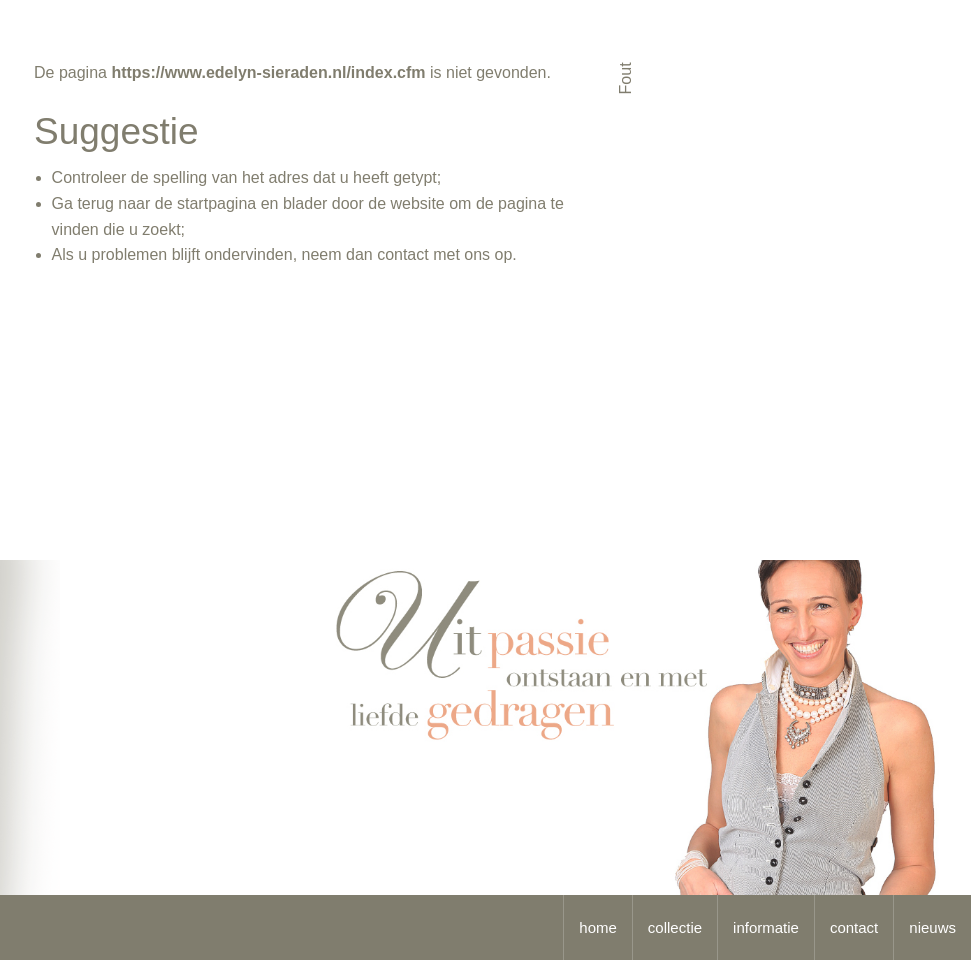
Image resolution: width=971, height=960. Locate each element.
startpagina (216, 203)
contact (854, 927)
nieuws (932, 927)
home (598, 927)
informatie (766, 927)
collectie (675, 927)
